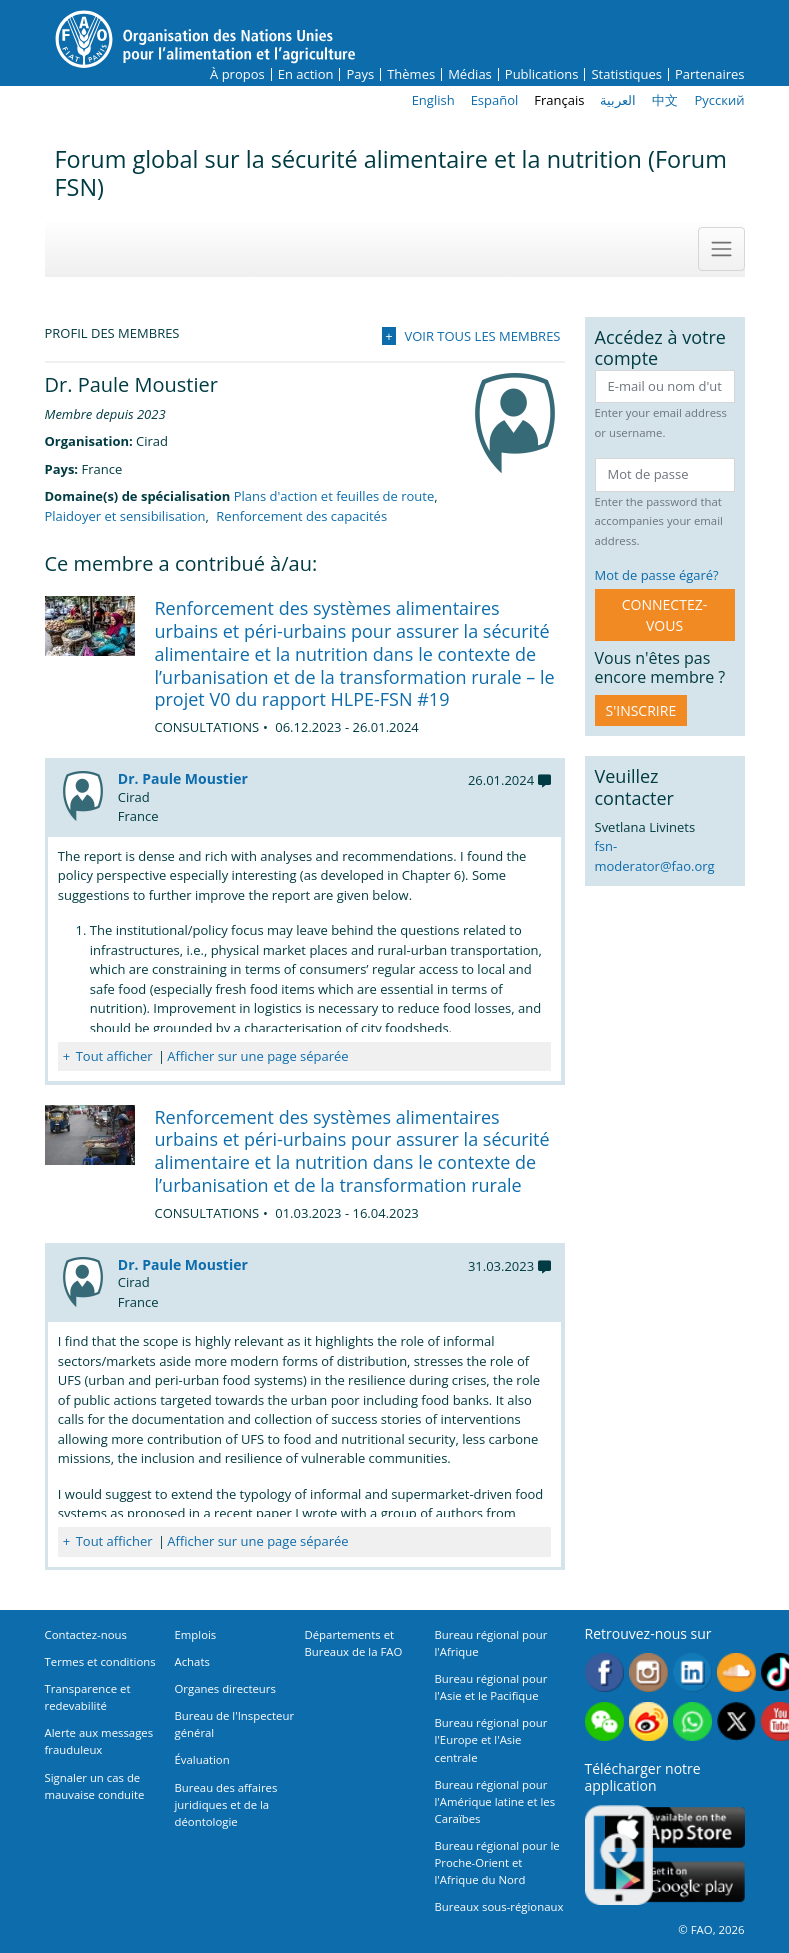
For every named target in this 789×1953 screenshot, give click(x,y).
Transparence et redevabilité (88, 1697)
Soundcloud (736, 1672)
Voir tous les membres (482, 336)
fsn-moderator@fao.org (655, 856)
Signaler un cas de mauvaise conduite (95, 1786)
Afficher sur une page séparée (257, 1056)
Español (495, 100)
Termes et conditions (100, 1661)
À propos (237, 74)
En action (306, 74)
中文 (665, 100)
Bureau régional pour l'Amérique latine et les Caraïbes (495, 1801)
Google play (675, 1882)
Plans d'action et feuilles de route (334, 496)
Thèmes (411, 74)
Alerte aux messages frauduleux (99, 1741)
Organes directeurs (225, 1688)
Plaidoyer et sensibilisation (125, 516)
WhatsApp (692, 1721)
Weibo (648, 1721)
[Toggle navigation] (721, 249)
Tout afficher (114, 1056)
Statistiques (626, 74)
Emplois (196, 1634)
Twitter (736, 1721)
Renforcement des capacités (301, 516)
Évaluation (202, 1759)
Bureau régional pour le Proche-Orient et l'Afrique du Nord (497, 1862)
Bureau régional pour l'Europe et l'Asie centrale (491, 1739)
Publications (542, 74)
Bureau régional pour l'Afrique (491, 1643)
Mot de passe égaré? (657, 575)
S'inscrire (641, 710)
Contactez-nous (86, 1634)
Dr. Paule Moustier (183, 778)
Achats (192, 1661)
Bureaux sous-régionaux (499, 1906)
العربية (618, 100)
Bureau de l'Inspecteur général (235, 1724)
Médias (470, 74)
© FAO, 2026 (711, 1929)
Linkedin (692, 1672)
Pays (360, 74)
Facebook (604, 1672)
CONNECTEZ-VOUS (664, 615)
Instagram (648, 1672)
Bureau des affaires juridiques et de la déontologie (226, 1804)
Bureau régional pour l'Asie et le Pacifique (491, 1687)
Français (559, 100)
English (433, 100)
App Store (675, 1827)
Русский (719, 100)
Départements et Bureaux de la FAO (354, 1643)
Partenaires (710, 74)
